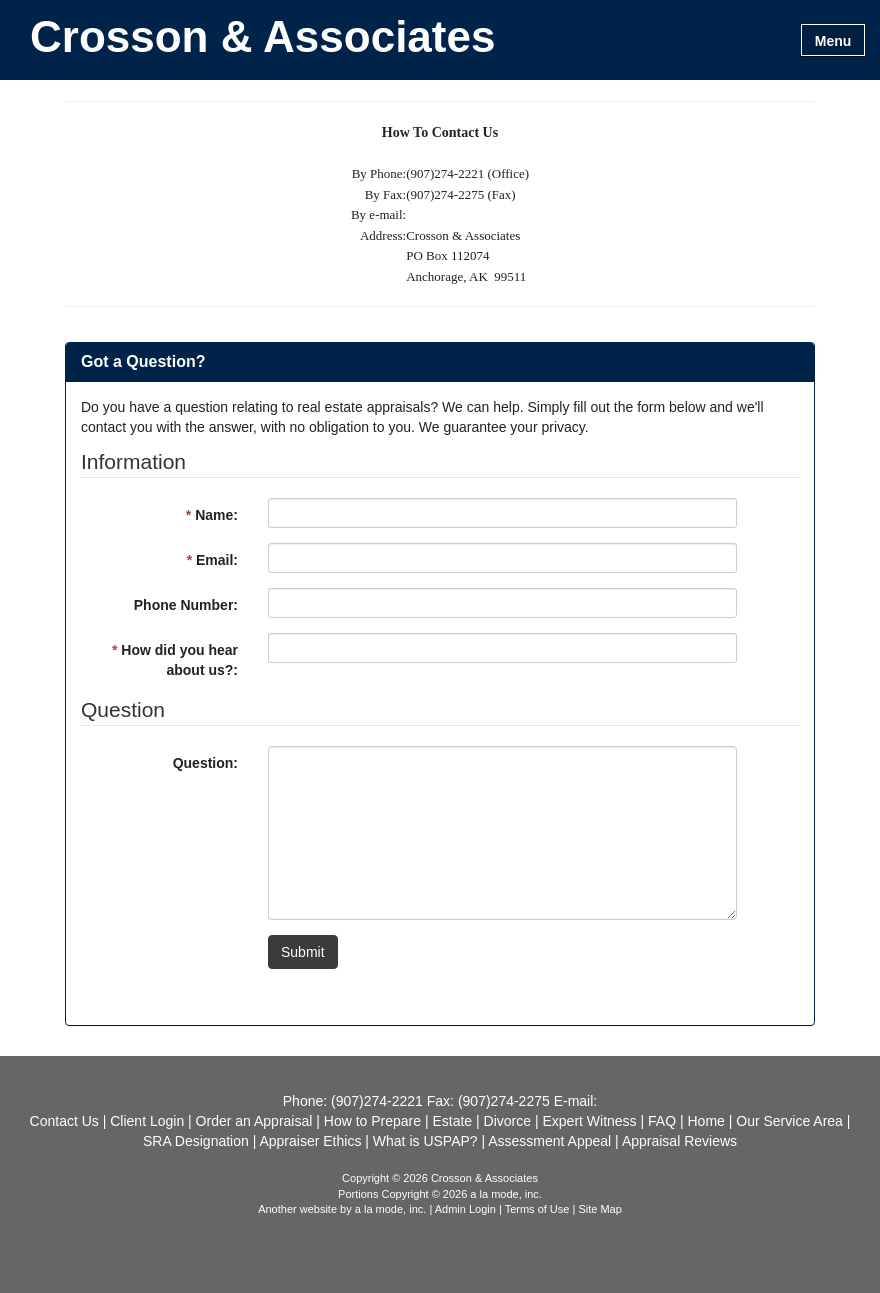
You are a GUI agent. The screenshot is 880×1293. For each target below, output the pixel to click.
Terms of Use (537, 1209)
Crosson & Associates (262, 38)
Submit (303, 952)
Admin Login (465, 1209)
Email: (212, 560)
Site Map (599, 1209)
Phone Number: (186, 605)
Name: (212, 515)
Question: (205, 763)
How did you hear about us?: (175, 660)
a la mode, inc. (391, 1209)
